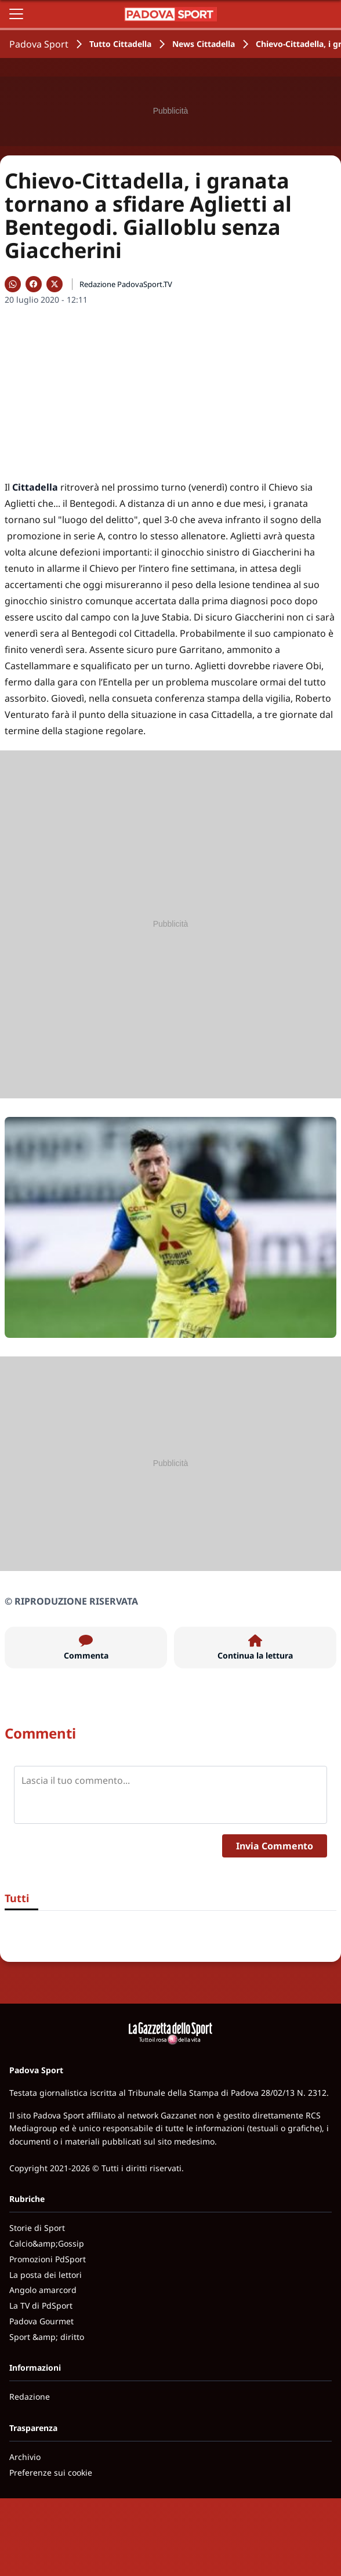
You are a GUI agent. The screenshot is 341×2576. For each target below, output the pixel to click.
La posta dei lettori (45, 2274)
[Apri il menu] (16, 14)
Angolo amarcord (43, 2289)
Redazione (29, 2396)
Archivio (25, 2456)
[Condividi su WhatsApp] (13, 284)
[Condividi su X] (54, 284)
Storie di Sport (37, 2227)
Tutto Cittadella (120, 43)
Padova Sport (38, 44)
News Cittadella (203, 43)
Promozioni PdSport (47, 2259)
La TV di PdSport (40, 2305)
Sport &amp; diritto (46, 2336)
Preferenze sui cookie (50, 2472)
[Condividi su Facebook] (34, 284)
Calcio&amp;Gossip (46, 2243)
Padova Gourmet (41, 2321)
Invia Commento (274, 1846)
